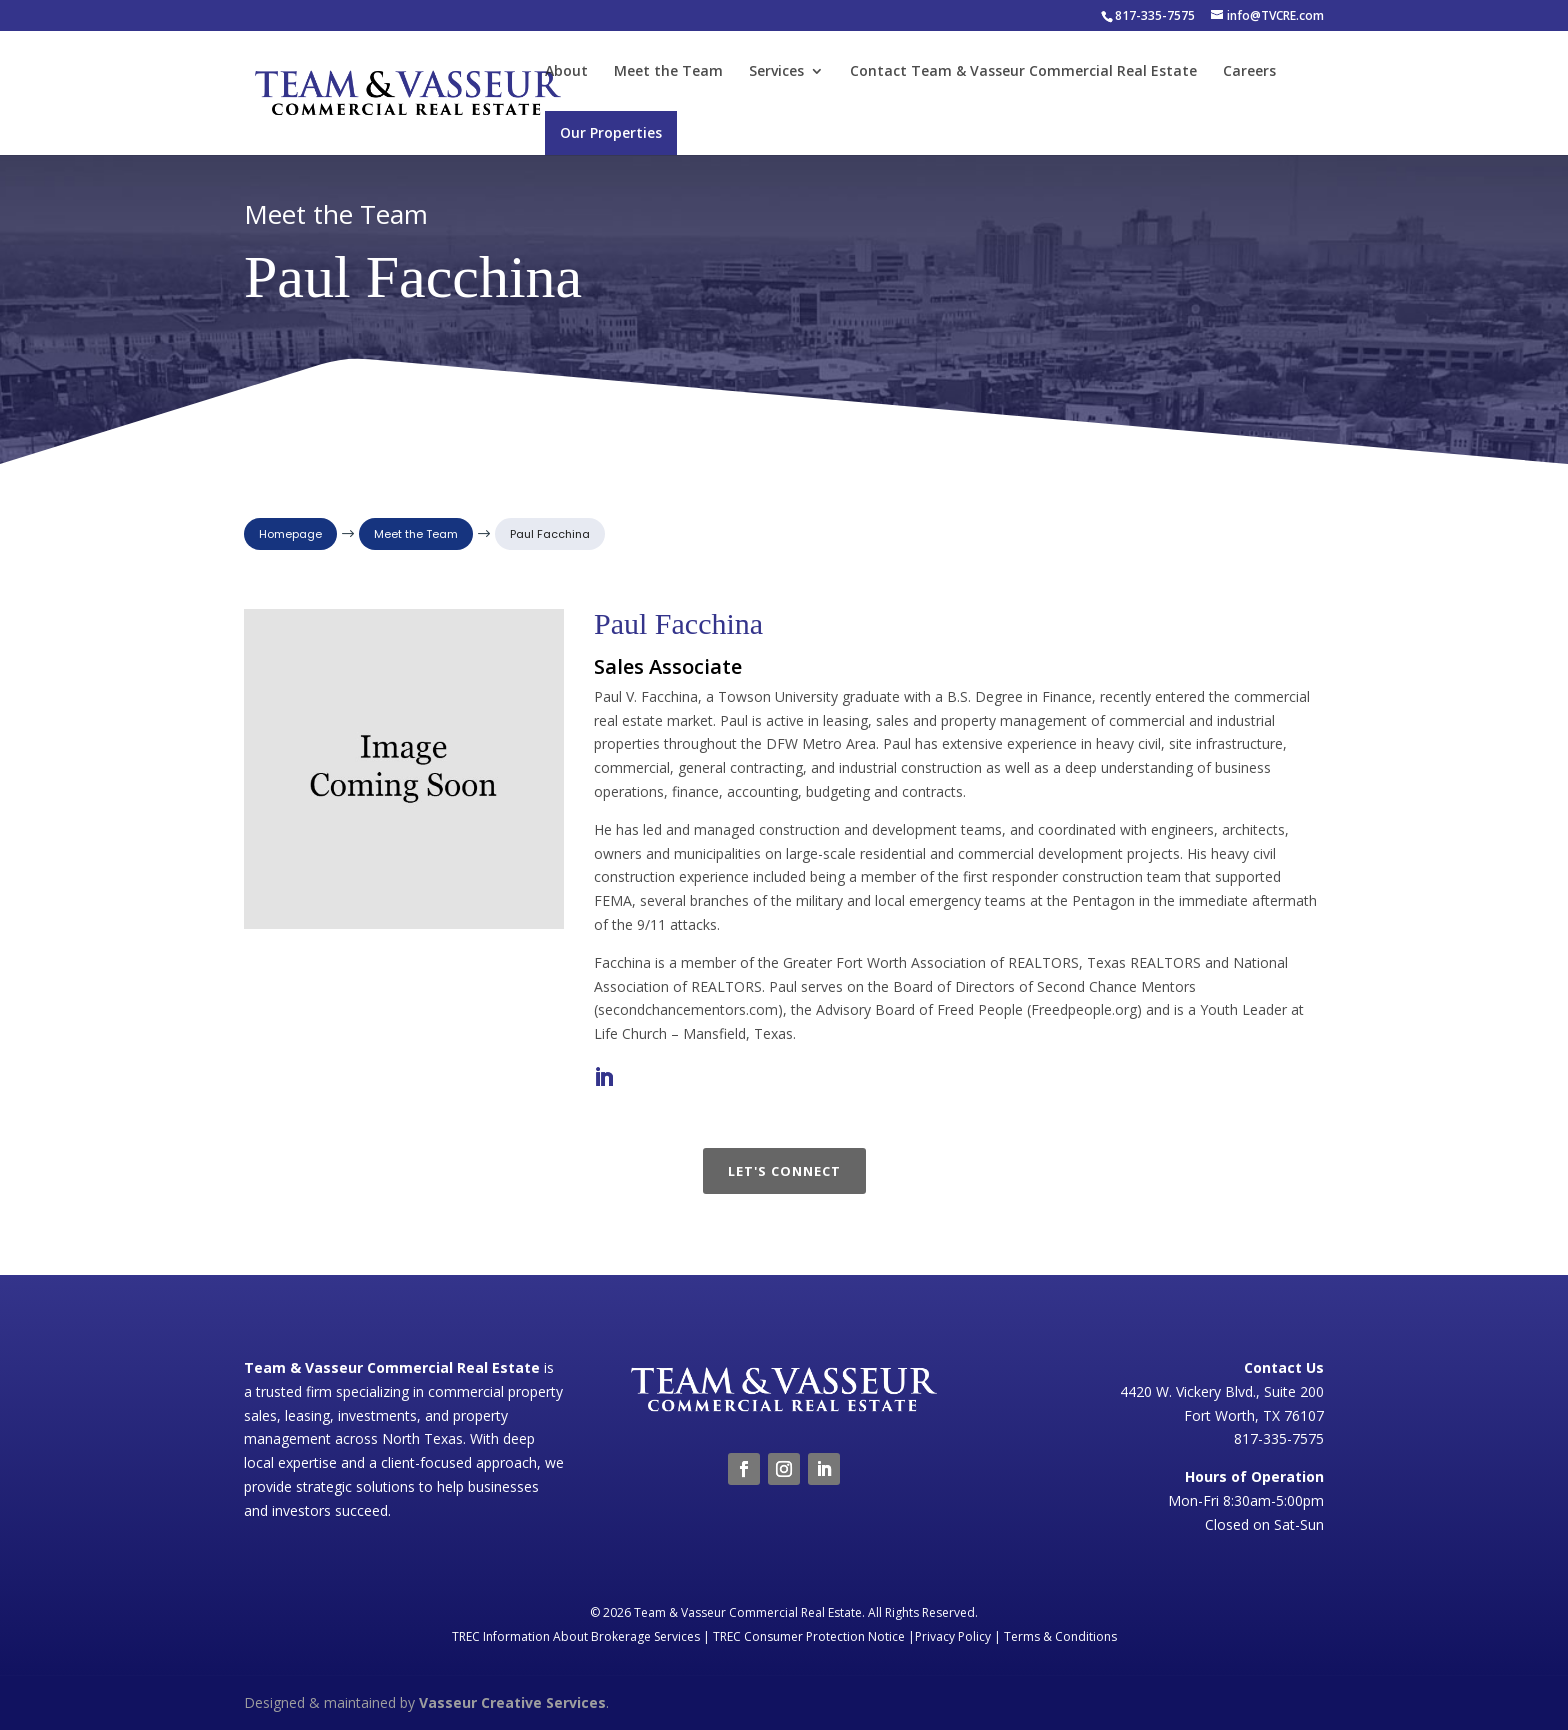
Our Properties (611, 132)
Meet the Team (668, 72)
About (566, 72)
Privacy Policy (953, 1636)
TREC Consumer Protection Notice (809, 1636)
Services (776, 72)
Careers (1249, 72)
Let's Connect (784, 1171)
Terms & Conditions (1060, 1636)
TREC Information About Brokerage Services (576, 1636)
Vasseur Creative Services (512, 1702)
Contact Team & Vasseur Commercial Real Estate (1023, 72)
